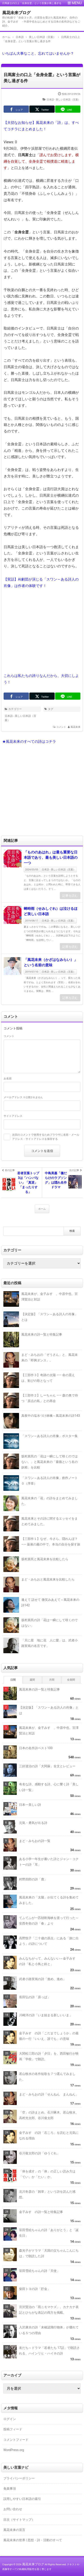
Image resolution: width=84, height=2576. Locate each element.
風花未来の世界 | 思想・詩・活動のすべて (32, 2540)
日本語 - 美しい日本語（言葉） (64, 99)
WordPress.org (13, 2450)
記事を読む (70, 895)
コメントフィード (15, 2439)
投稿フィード (12, 2429)
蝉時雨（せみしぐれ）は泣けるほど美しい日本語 (51, 911)
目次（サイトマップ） (19, 2519)
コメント (61, 727)
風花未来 (75, 727)
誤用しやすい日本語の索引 (22, 2499)
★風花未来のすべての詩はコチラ (29, 741)
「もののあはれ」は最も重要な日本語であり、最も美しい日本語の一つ (51, 857)
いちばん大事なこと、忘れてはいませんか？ (38, 53)
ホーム (42, 1208)
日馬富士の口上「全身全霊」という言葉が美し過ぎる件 (42, 77)
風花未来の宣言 (14, 2530)
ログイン (9, 2419)
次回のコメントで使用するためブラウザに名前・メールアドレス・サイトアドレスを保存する (45, 1137)
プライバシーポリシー (19, 2478)
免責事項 (9, 2488)
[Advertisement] (42, 631)
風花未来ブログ (16, 12)
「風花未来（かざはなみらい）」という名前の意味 (51, 962)
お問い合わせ (12, 2509)
